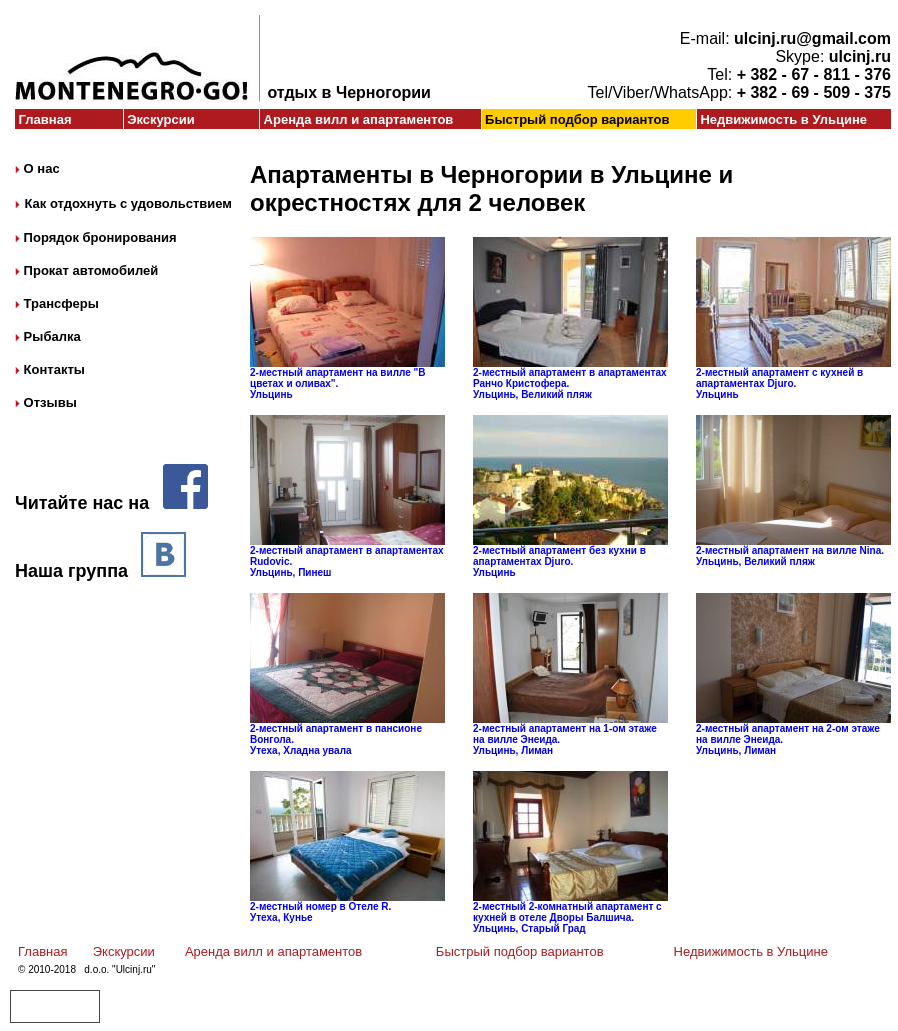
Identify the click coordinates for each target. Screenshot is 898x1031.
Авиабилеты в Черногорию (54, 1002)
